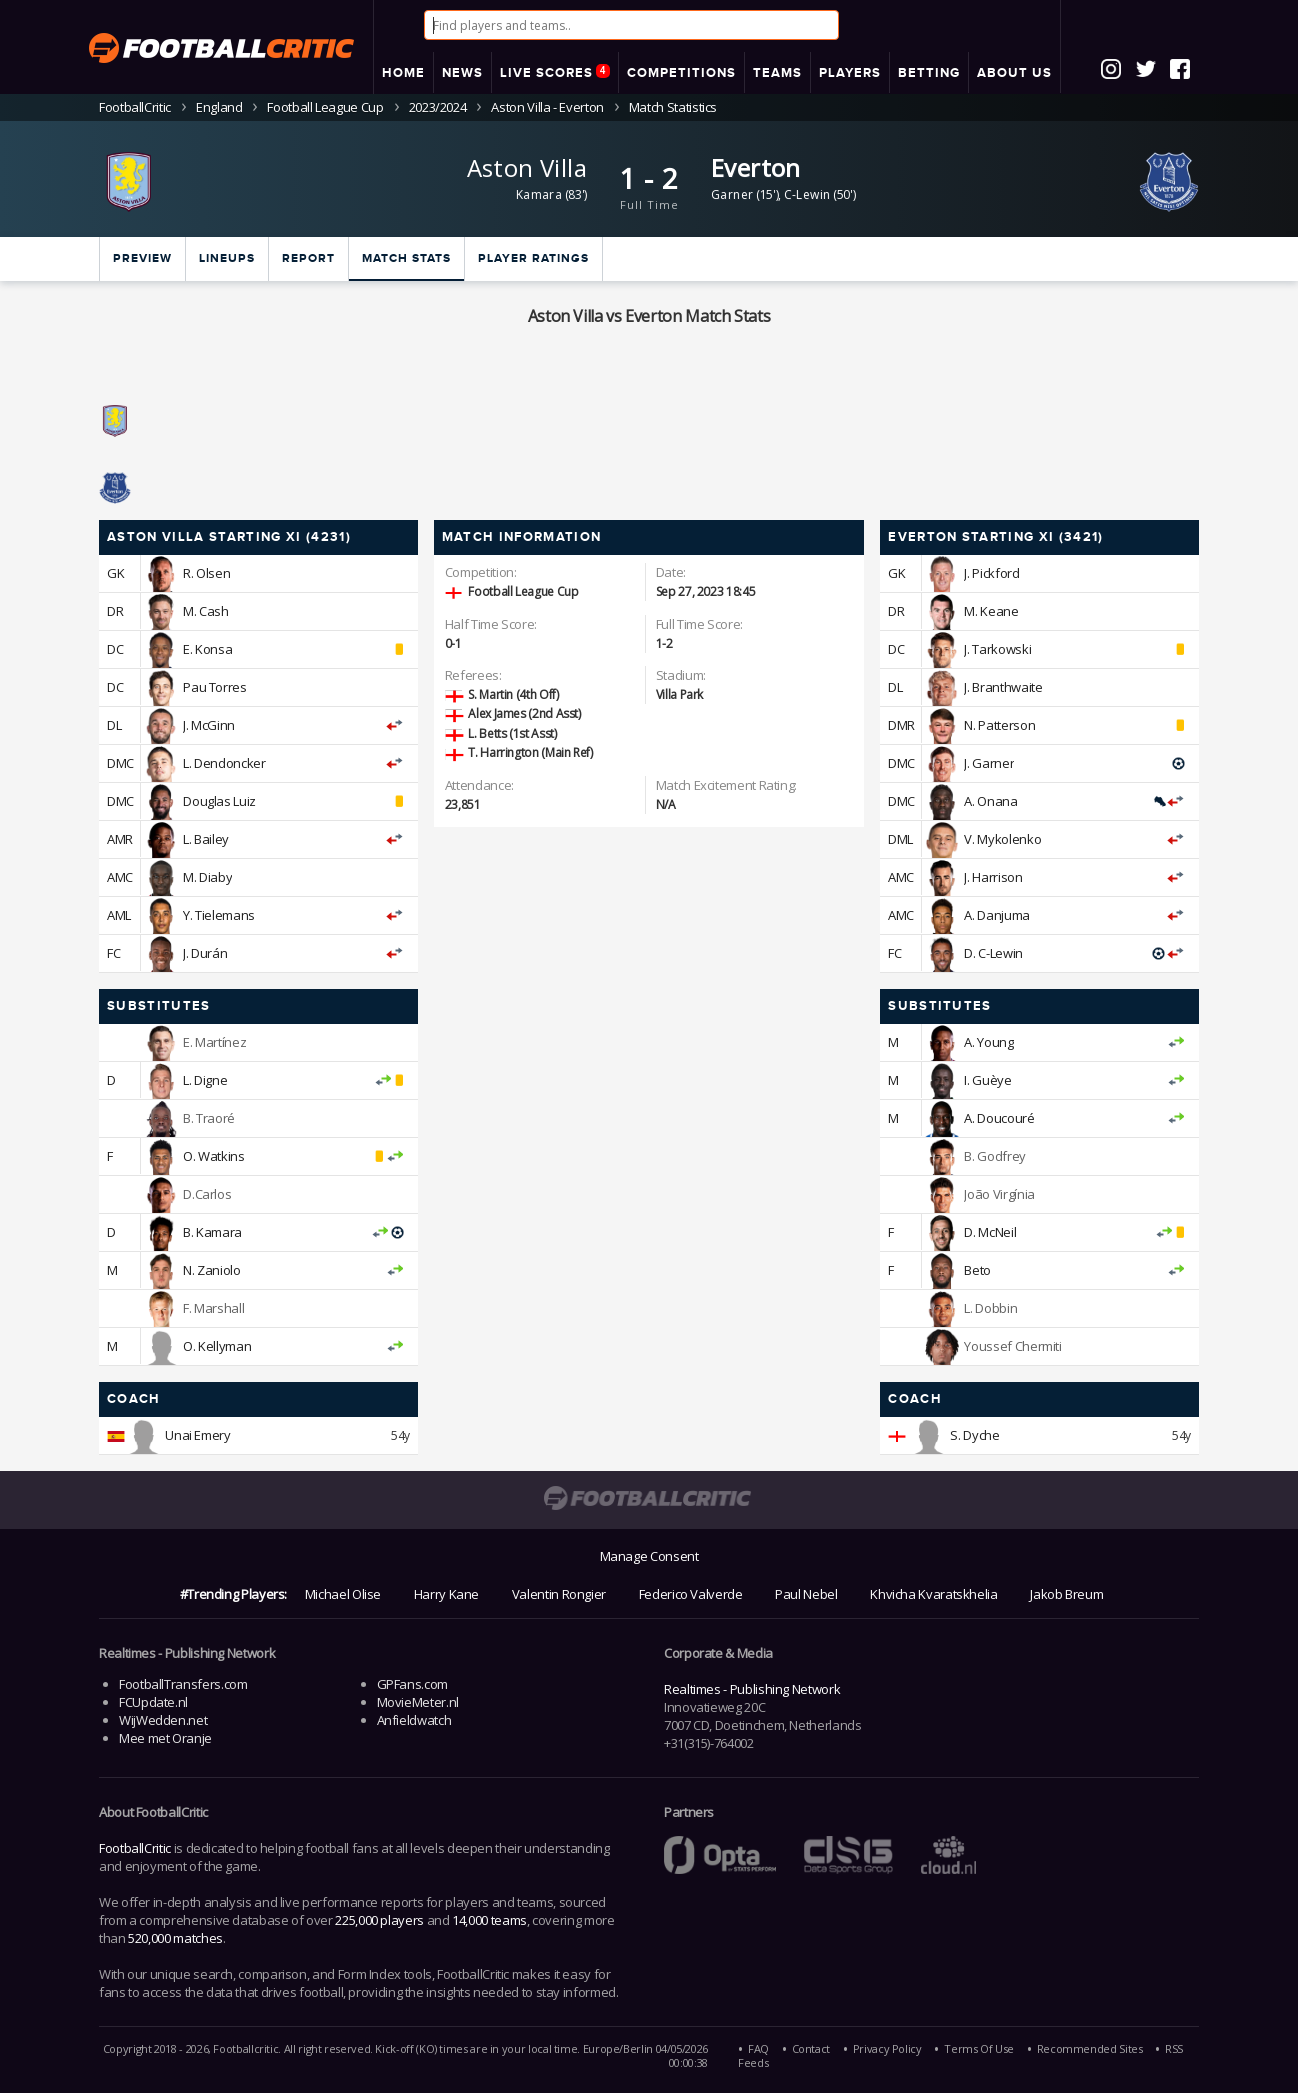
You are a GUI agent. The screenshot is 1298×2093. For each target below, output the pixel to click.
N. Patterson (999, 725)
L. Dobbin (990, 1308)
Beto (977, 1270)
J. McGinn (209, 725)
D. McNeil (990, 1232)
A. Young (988, 1042)
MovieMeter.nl (418, 1702)
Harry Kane (446, 1594)
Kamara (539, 194)
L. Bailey (206, 839)
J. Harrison (993, 877)
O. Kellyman (217, 1346)
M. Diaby (207, 877)
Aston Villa (527, 167)
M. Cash (205, 611)
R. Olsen (206, 573)
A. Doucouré (999, 1118)
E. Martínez (214, 1042)
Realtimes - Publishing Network (752, 1689)
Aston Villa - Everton (547, 107)
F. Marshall (213, 1308)
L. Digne (205, 1080)
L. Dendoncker (224, 763)
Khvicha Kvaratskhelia (933, 1594)
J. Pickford (991, 573)
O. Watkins (213, 1156)
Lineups (227, 258)
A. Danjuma (996, 915)
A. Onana (990, 801)
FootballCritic (135, 1848)
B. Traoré (209, 1118)
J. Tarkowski (997, 649)
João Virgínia (999, 1194)
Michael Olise (343, 1594)
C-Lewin (807, 194)
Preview (142, 258)
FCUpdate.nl (153, 1702)
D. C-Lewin (993, 953)
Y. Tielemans (219, 915)
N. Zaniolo (211, 1270)
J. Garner (989, 763)
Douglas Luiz (219, 801)
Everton (756, 167)
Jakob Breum (1066, 1594)
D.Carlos (207, 1194)
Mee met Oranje (165, 1738)
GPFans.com (412, 1684)
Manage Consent (649, 1556)
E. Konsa (207, 649)
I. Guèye (987, 1080)
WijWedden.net (163, 1720)
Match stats (406, 258)
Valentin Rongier (559, 1594)
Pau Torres (214, 687)
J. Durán (205, 953)
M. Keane (991, 611)
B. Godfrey (994, 1156)
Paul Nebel (806, 1594)
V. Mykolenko (1002, 839)
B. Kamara (212, 1232)
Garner (732, 194)
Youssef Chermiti (1012, 1346)
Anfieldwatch (414, 1720)
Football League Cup (325, 107)
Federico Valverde (691, 1594)
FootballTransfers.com (183, 1684)
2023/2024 (438, 107)
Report (308, 258)
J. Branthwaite (1003, 687)
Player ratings (533, 258)
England (219, 107)
